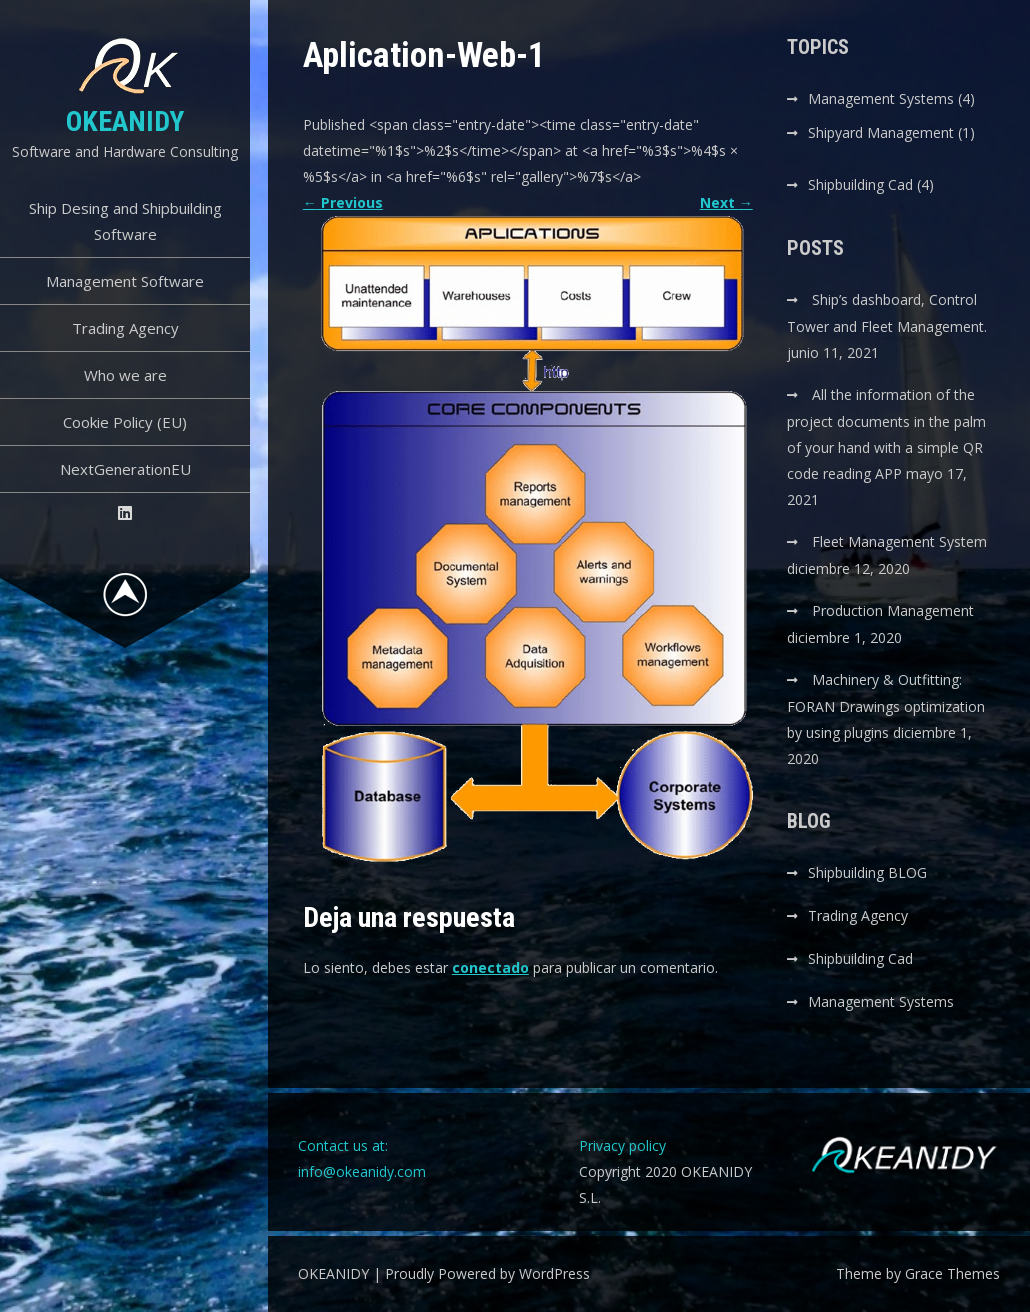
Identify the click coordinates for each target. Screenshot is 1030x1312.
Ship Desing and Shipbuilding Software (125, 221)
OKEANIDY (125, 121)
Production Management (893, 610)
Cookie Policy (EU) (125, 422)
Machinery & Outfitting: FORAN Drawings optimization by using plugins (886, 706)
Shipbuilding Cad (860, 184)
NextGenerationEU (125, 469)
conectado (490, 967)
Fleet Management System (899, 541)
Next (726, 202)
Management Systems (881, 98)
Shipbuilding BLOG (867, 872)
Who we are (125, 375)
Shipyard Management (881, 132)
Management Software (125, 281)
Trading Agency (125, 328)
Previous (343, 202)
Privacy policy (622, 1145)
